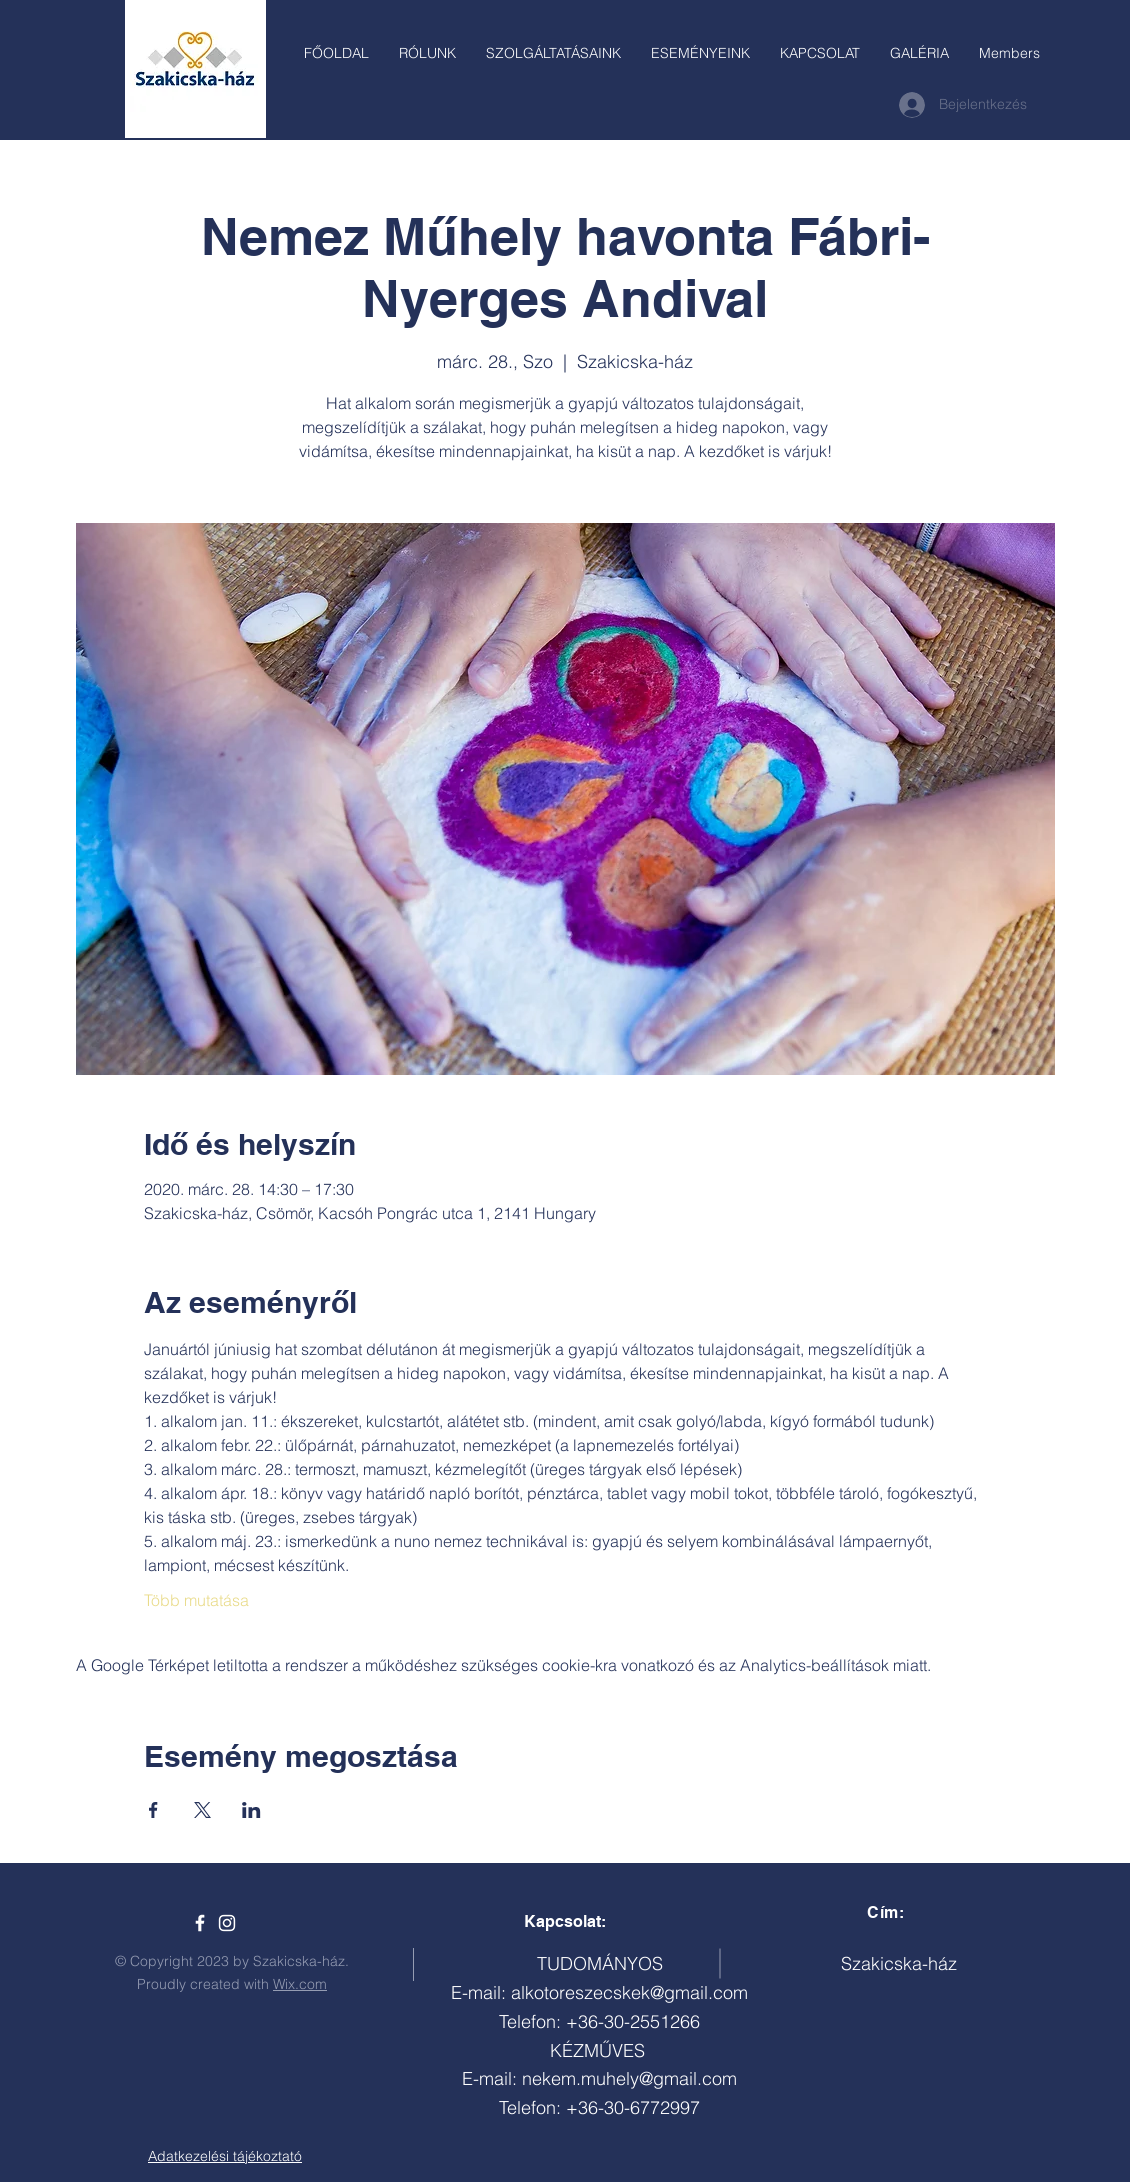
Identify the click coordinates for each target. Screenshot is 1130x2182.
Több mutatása (196, 1600)
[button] (553, 53)
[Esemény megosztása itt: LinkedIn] (251, 1810)
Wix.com (300, 1984)
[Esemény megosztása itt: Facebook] (153, 1810)
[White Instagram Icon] (227, 1923)
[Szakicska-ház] (200, 1923)
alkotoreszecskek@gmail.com (629, 1992)
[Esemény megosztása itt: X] (202, 1810)
